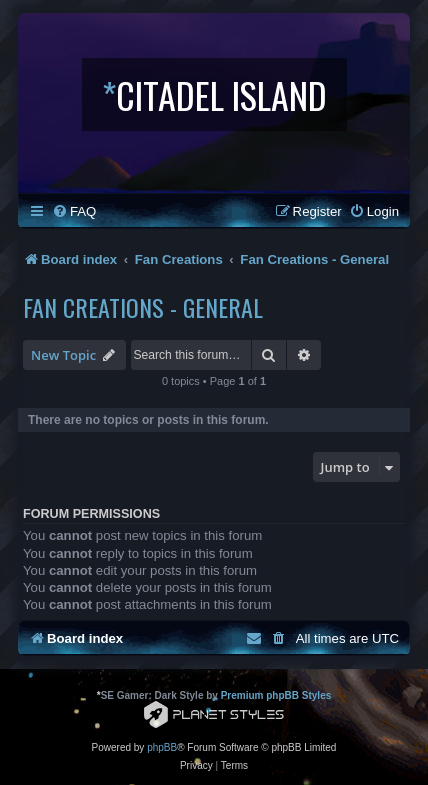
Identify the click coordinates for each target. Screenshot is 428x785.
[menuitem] (74, 211)
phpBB (162, 747)
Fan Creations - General (143, 307)
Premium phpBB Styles (276, 695)
